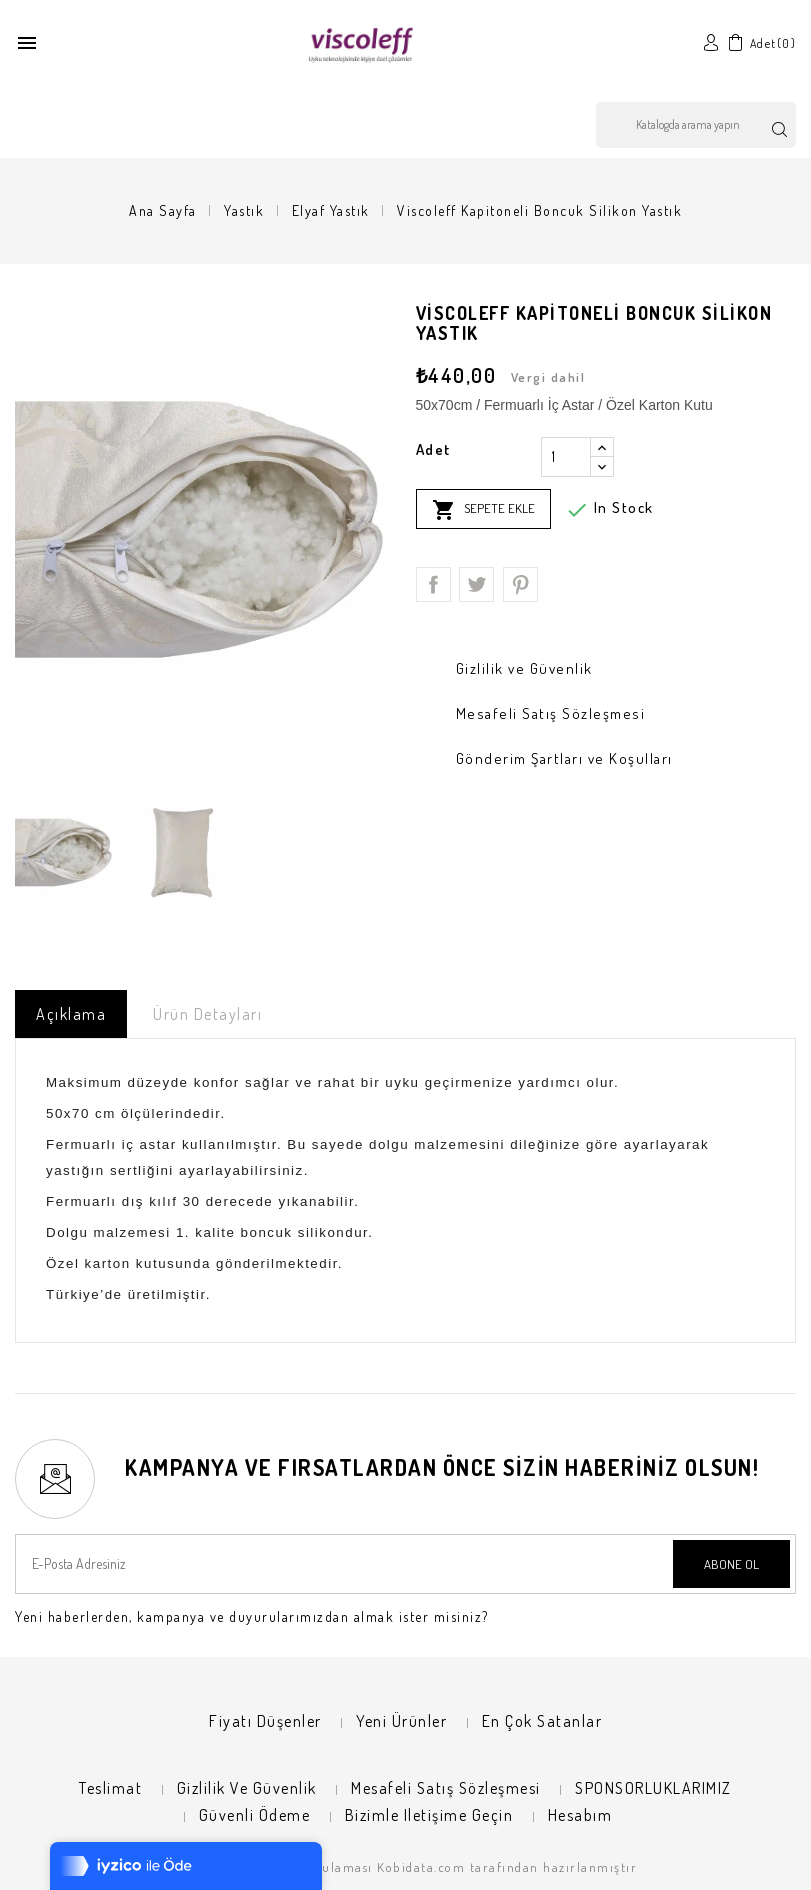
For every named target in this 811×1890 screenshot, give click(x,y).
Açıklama (71, 1014)
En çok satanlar (542, 1721)
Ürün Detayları (207, 1014)
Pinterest (520, 584)
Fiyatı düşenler (265, 1721)
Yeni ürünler (401, 1721)
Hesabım (580, 1815)
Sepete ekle (483, 510)
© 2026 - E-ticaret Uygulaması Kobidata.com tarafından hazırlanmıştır (405, 1867)
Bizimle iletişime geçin (429, 1815)
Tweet (476, 584)
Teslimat (110, 1788)
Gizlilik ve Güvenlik (247, 1788)
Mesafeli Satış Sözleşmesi (446, 1788)
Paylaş (433, 584)
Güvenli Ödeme (255, 1815)
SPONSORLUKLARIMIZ (653, 1788)
